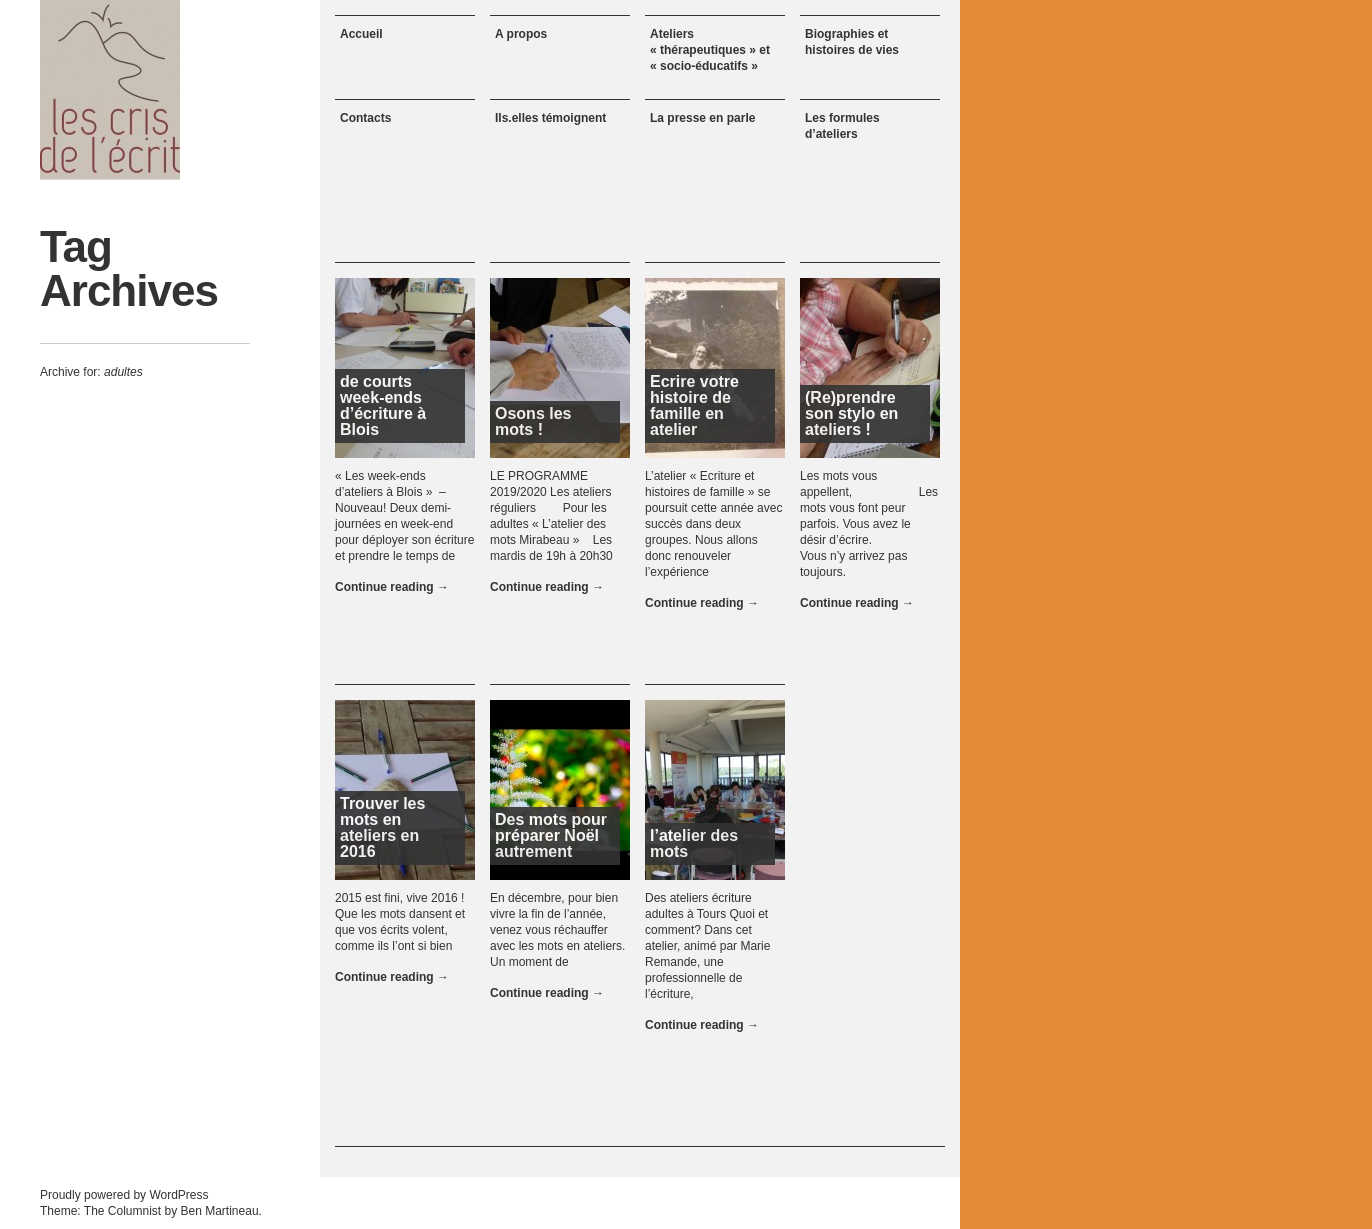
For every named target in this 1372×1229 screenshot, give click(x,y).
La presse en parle (702, 118)
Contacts (365, 118)
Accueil (361, 34)
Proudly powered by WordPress (124, 1195)
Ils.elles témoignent (550, 118)
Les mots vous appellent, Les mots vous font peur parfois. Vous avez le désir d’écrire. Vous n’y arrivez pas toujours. (869, 524)
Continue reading (392, 587)
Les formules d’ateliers (842, 126)
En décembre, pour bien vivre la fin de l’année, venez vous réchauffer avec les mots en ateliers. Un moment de (557, 930)
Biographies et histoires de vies (852, 42)
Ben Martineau (220, 1211)
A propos (521, 34)
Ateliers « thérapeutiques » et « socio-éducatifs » (710, 50)
